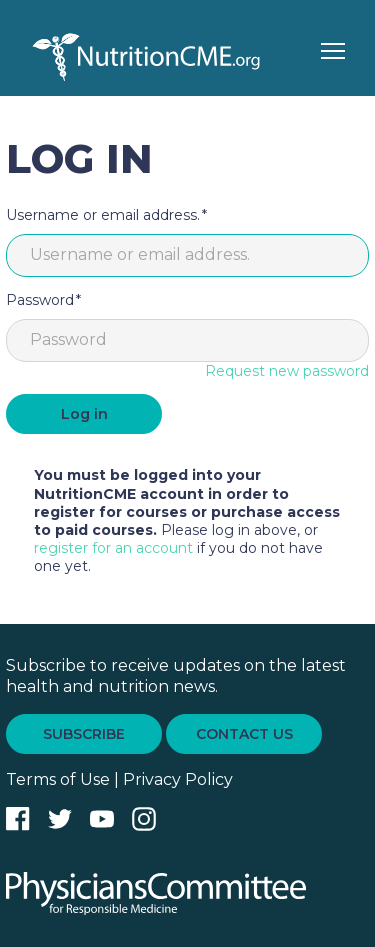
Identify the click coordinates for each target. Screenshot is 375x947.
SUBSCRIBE (84, 734)
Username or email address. (103, 215)
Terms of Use (58, 779)
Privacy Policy (178, 779)
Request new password (287, 371)
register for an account (113, 548)
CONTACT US (244, 734)
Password (40, 300)
